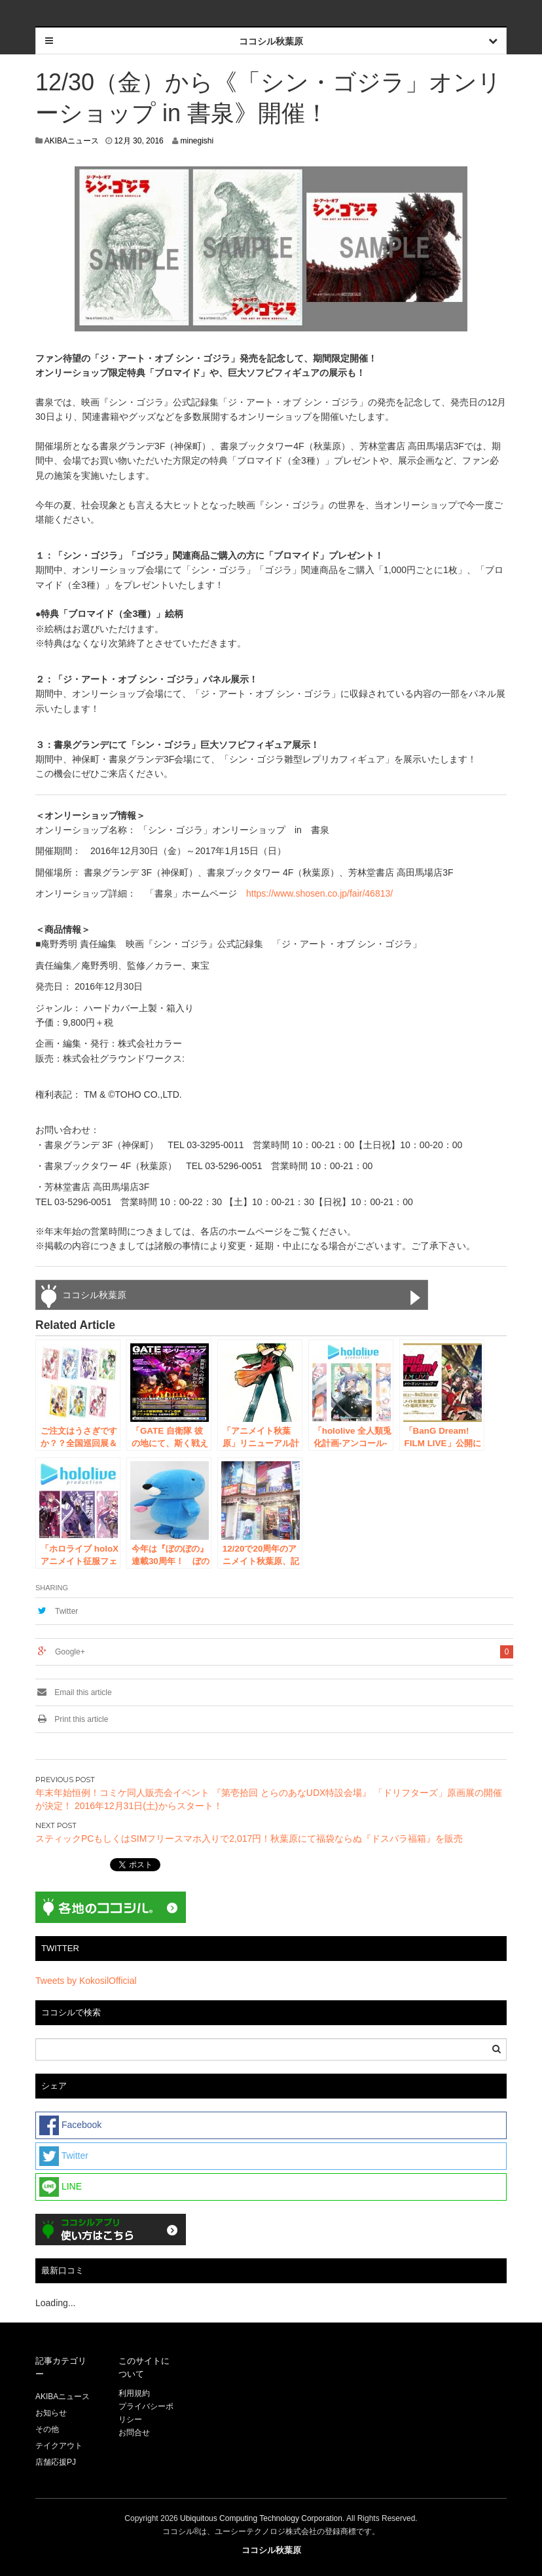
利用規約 (134, 2393)
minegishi (196, 140)
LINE (60, 2187)
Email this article (73, 1692)
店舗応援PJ (55, 2462)
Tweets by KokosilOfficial (86, 1980)
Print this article (71, 1719)
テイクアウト (58, 2445)
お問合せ (134, 2432)
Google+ (70, 1651)
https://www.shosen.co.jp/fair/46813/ (319, 893)
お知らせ (51, 2412)
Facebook (70, 2125)
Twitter (66, 1611)
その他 (47, 2429)
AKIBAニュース (72, 140)
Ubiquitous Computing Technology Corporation (261, 2518)
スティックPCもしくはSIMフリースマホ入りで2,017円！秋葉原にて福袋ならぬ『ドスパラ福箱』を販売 (249, 1838)
